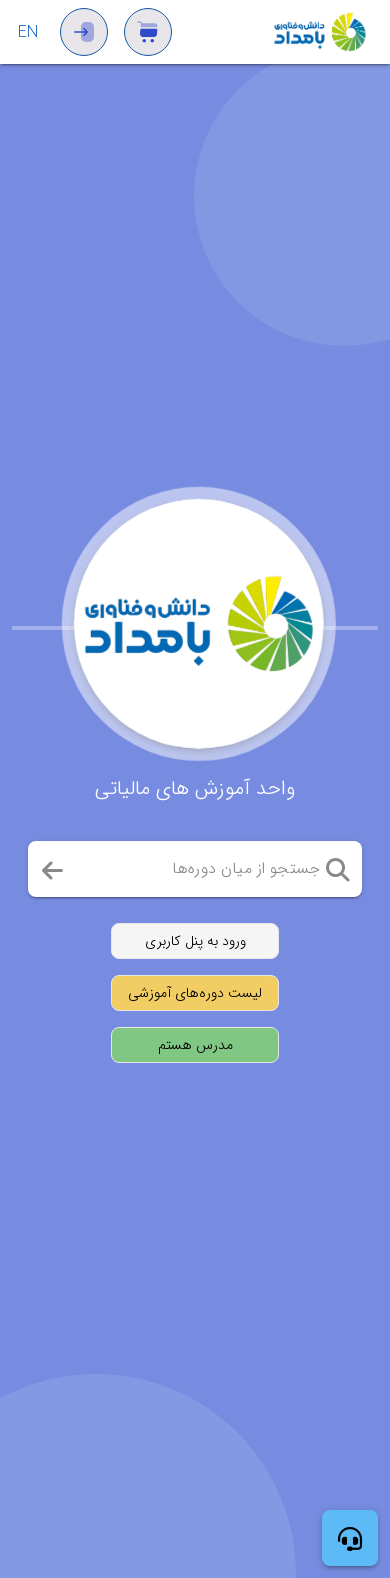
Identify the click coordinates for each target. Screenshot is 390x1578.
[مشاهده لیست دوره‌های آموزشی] (195, 993)
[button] (338, 869)
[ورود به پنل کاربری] (195, 941)
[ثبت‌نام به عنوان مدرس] (195, 1045)
